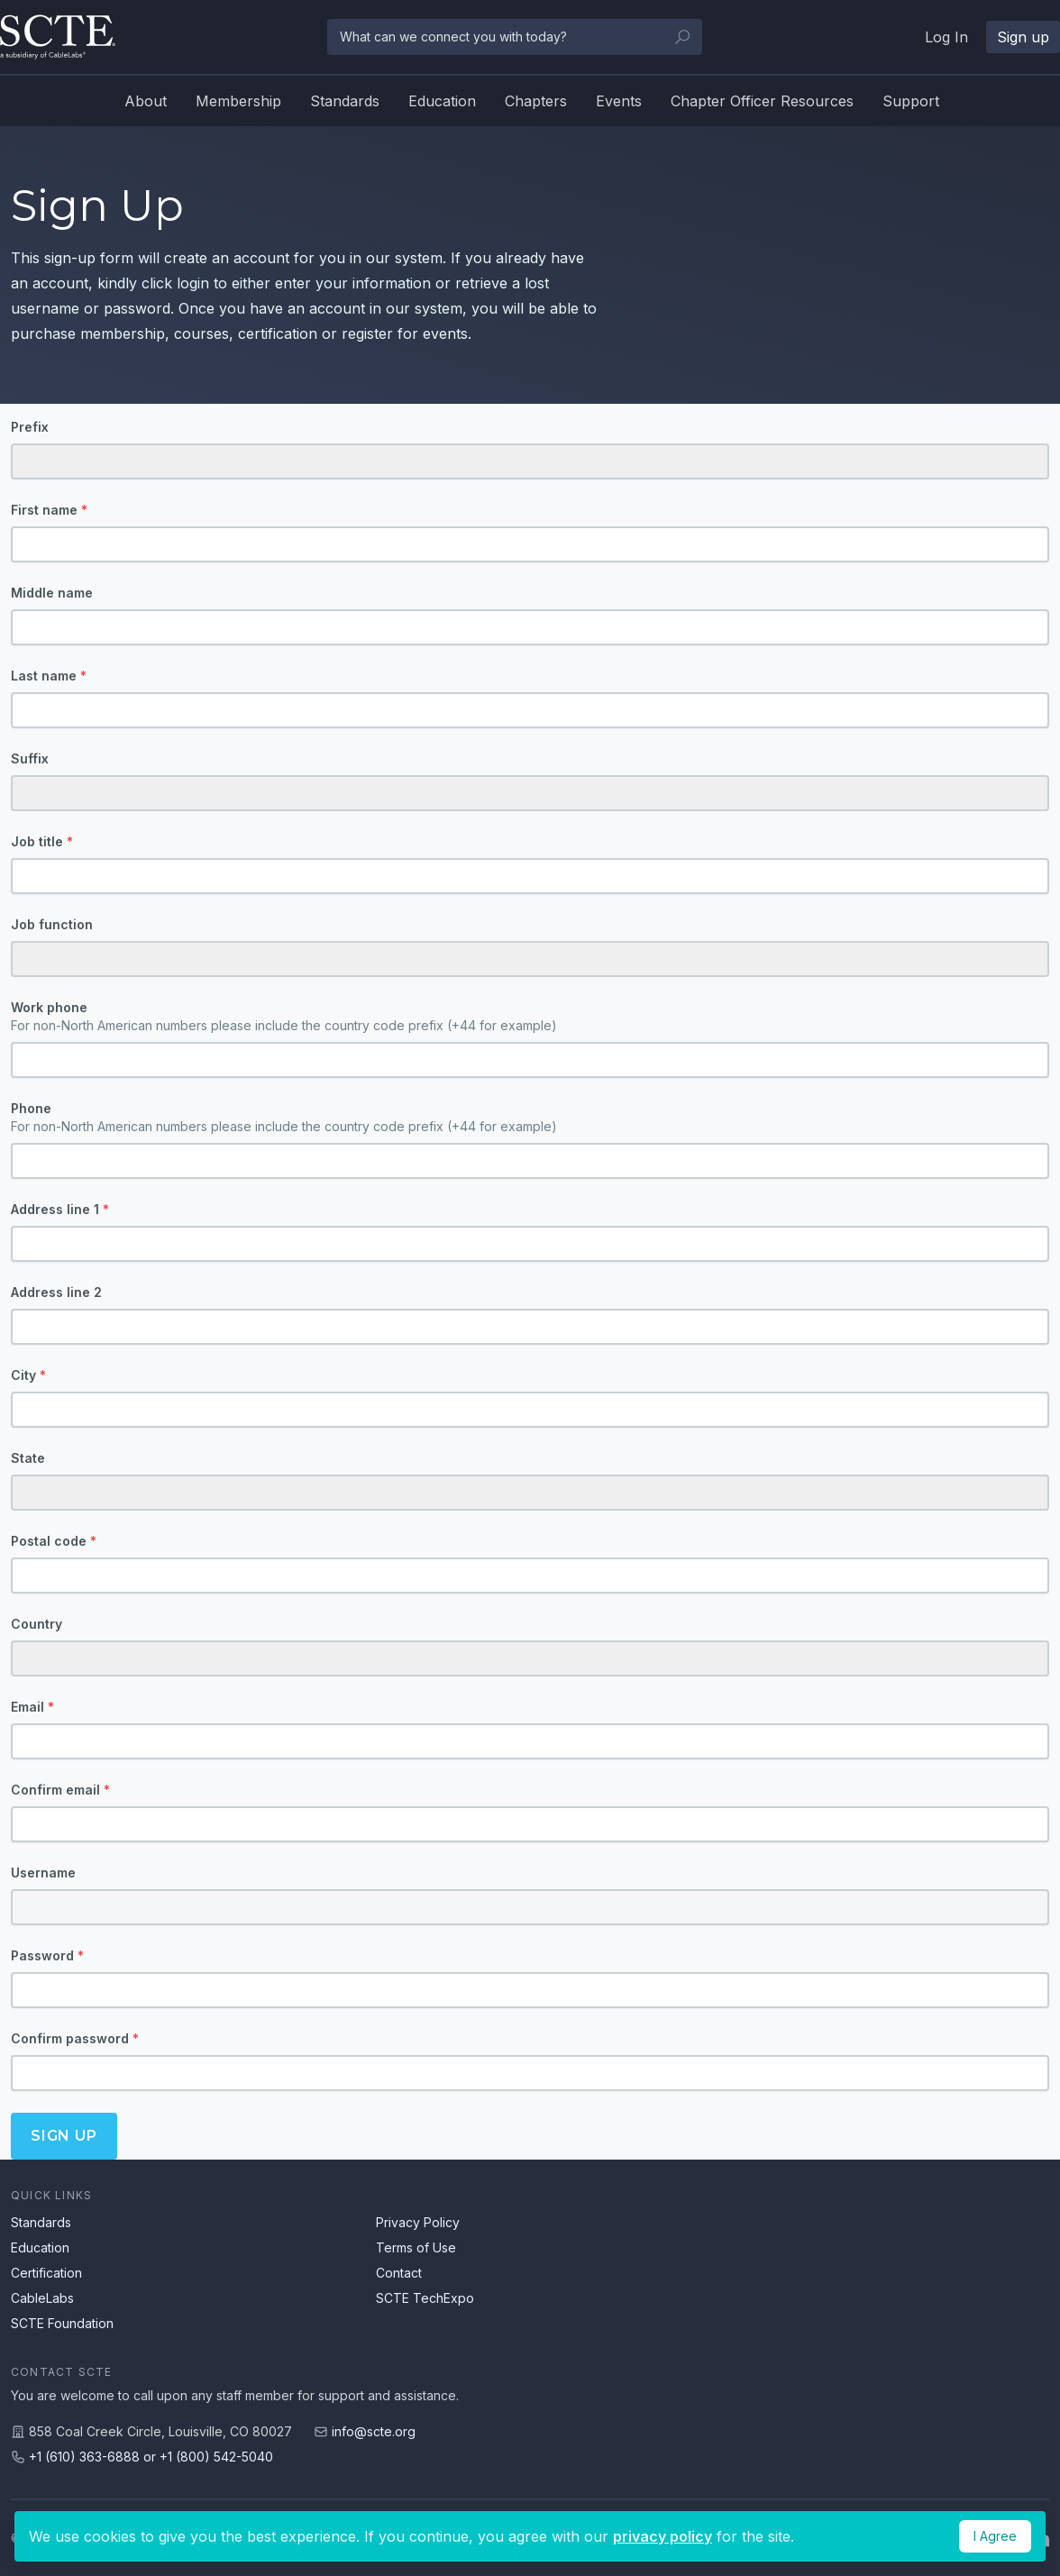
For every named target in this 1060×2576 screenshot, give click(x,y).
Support (910, 101)
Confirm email (60, 1789)
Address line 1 (60, 1209)
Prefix (30, 426)
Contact (399, 2272)
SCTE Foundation (62, 2323)
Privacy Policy (418, 2222)
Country (36, 1623)
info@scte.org (374, 2431)
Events (619, 101)
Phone (530, 1118)
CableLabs (42, 2298)
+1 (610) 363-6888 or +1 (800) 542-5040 (151, 2456)
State (28, 1458)
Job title (42, 841)
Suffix (30, 758)
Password (47, 1955)
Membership (238, 101)
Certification (46, 2272)
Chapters (536, 101)
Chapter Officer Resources (762, 101)
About (145, 101)
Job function (52, 924)
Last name (49, 675)
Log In (946, 37)
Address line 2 (56, 1292)
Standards (344, 101)
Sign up (1023, 37)
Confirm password (75, 2038)
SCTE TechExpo (425, 2298)
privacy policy (662, 2536)
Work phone (530, 1017)
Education (442, 101)
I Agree (995, 2536)
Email (32, 1706)
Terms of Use (416, 2247)
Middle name (52, 592)
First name (49, 509)
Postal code (53, 1540)
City (28, 1375)
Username (43, 1872)
